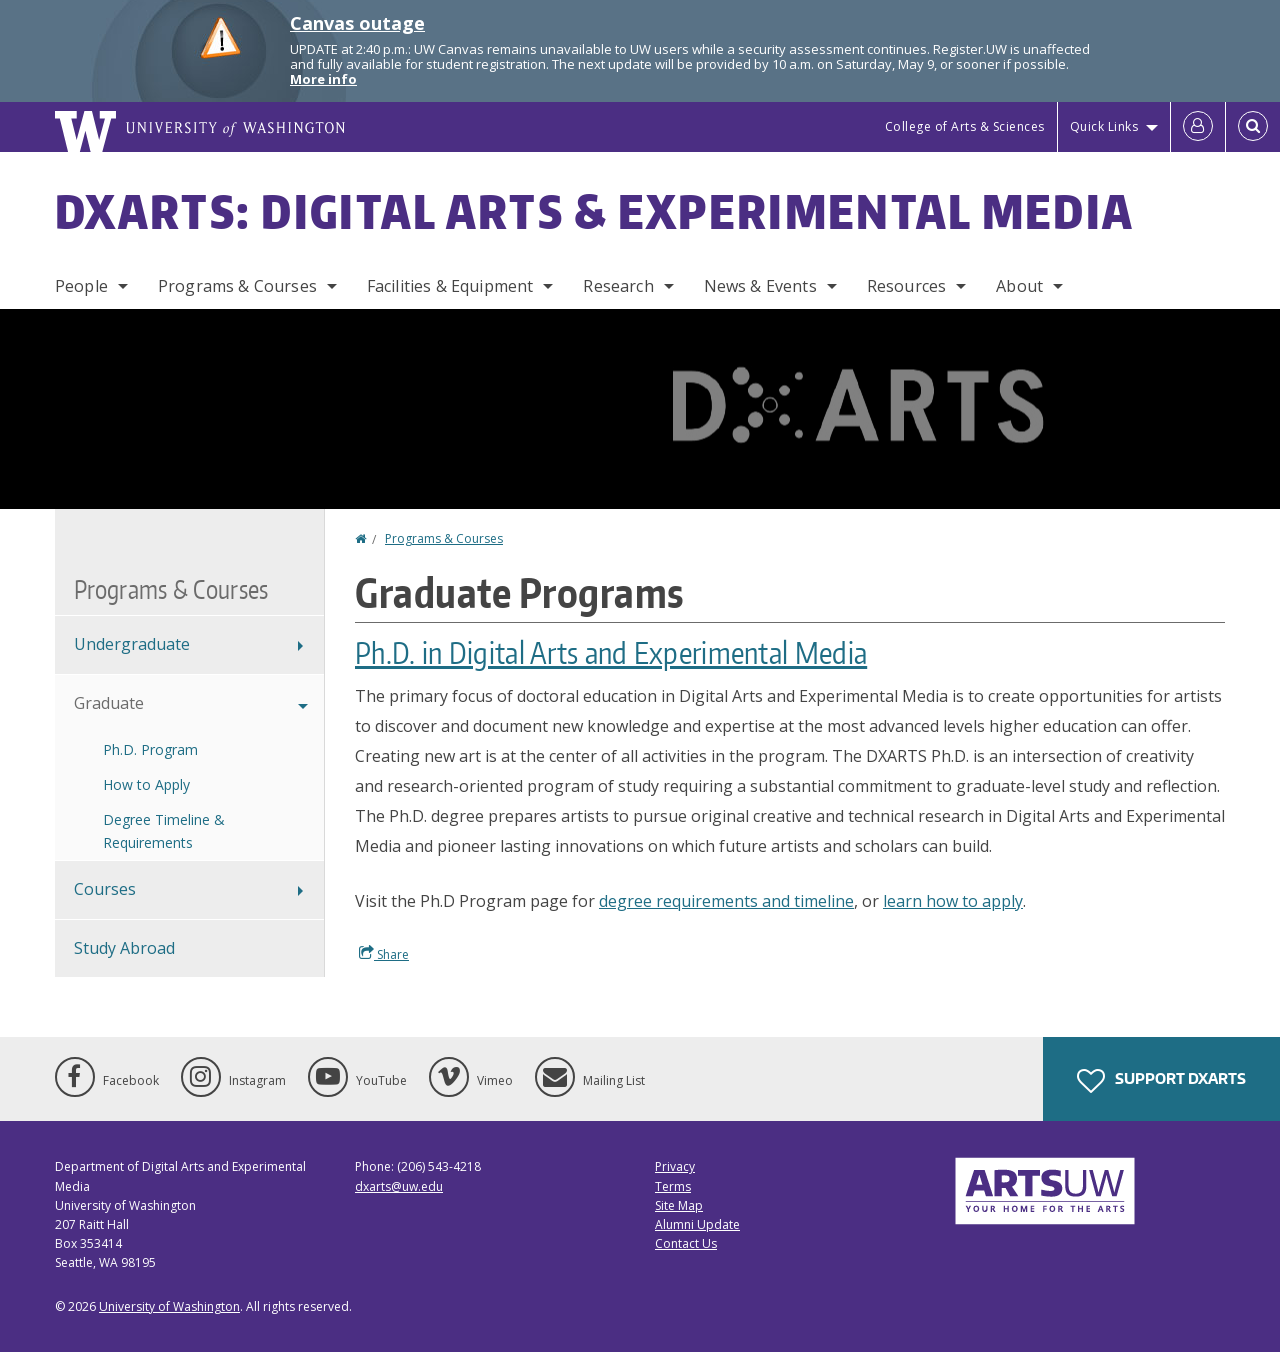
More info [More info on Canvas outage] (323, 79)
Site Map (679, 1205)
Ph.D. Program (150, 749)
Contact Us (686, 1243)
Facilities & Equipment (450, 286)
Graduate (109, 703)
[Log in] (1198, 127)
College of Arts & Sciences (965, 126)
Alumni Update (697, 1224)
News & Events (760, 286)
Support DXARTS (1161, 1081)
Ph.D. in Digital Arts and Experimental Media (611, 652)
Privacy (675, 1166)
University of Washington (169, 1306)
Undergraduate (132, 644)
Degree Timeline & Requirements (164, 830)
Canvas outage (357, 23)
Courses (105, 889)
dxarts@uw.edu (399, 1186)
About (1019, 286)
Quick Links (1104, 126)
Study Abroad (124, 948)
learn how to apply (953, 901)
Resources (906, 286)
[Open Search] (1253, 127)
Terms (673, 1186)
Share (384, 954)
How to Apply (146, 784)
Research (618, 286)
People (81, 286)
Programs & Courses (237, 286)
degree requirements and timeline (726, 901)
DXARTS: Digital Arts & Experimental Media (594, 211)
